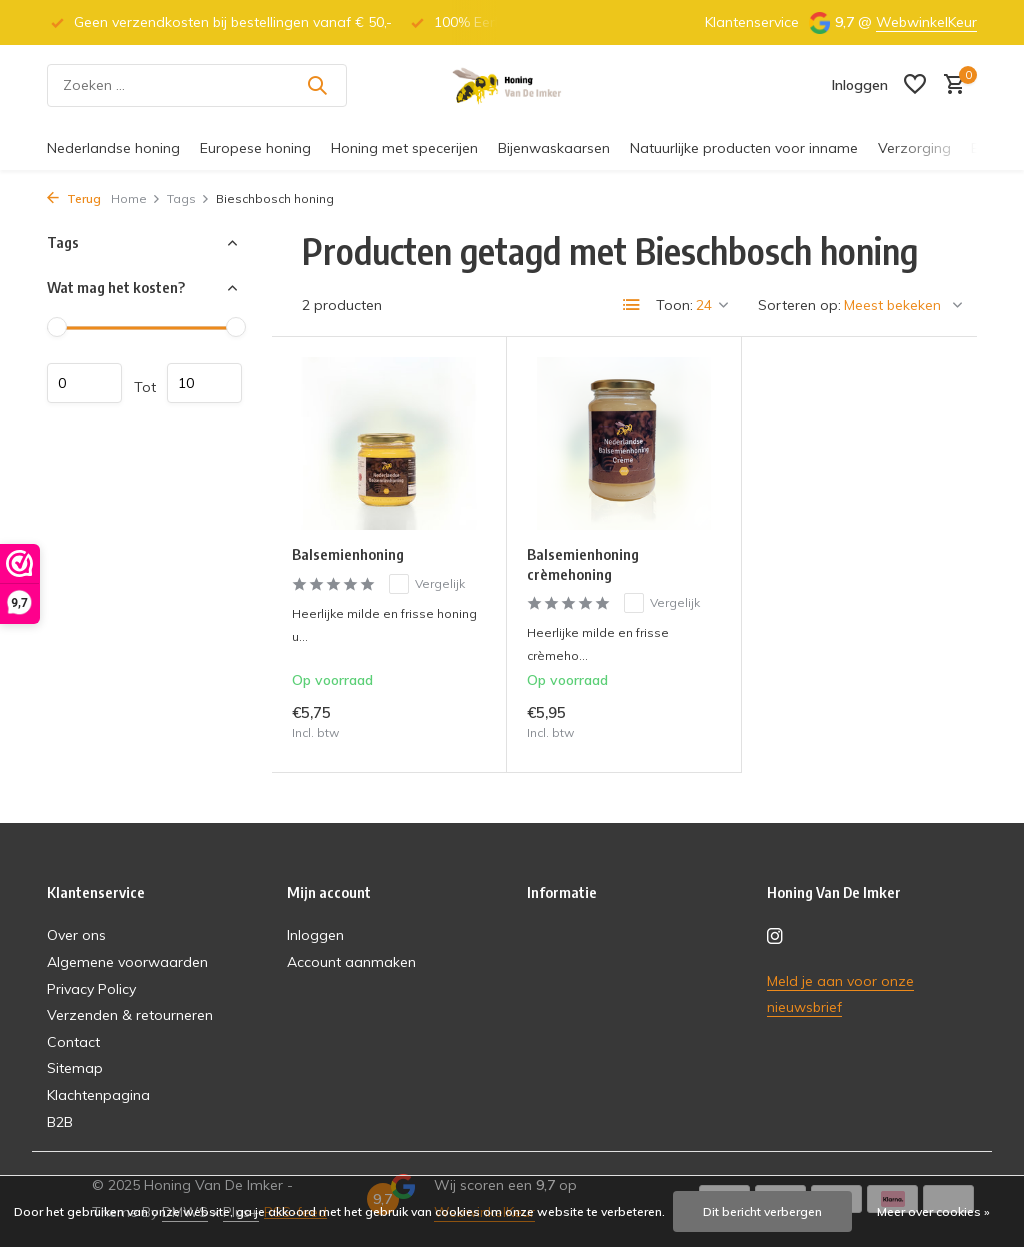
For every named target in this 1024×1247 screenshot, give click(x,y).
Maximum (204, 383)
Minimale (84, 383)
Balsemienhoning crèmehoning (583, 564)
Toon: (674, 305)
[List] (632, 305)
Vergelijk (427, 584)
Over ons (76, 935)
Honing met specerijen (404, 148)
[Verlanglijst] (915, 85)
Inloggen (315, 935)
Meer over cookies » (933, 1211)
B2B (60, 1122)
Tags (188, 198)
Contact (73, 1042)
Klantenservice (752, 22)
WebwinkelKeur (926, 22)
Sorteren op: (799, 305)
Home (136, 198)
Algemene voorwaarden (127, 962)
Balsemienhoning (348, 554)
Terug (74, 198)
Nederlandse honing (113, 148)
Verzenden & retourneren (130, 1015)
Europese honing (255, 148)
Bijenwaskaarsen (554, 148)
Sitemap (75, 1068)
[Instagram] (775, 937)
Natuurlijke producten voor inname (744, 148)
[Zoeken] (197, 85)
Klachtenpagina (98, 1095)
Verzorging (914, 148)
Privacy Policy (91, 989)
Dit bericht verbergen (762, 1211)
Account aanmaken (351, 962)
